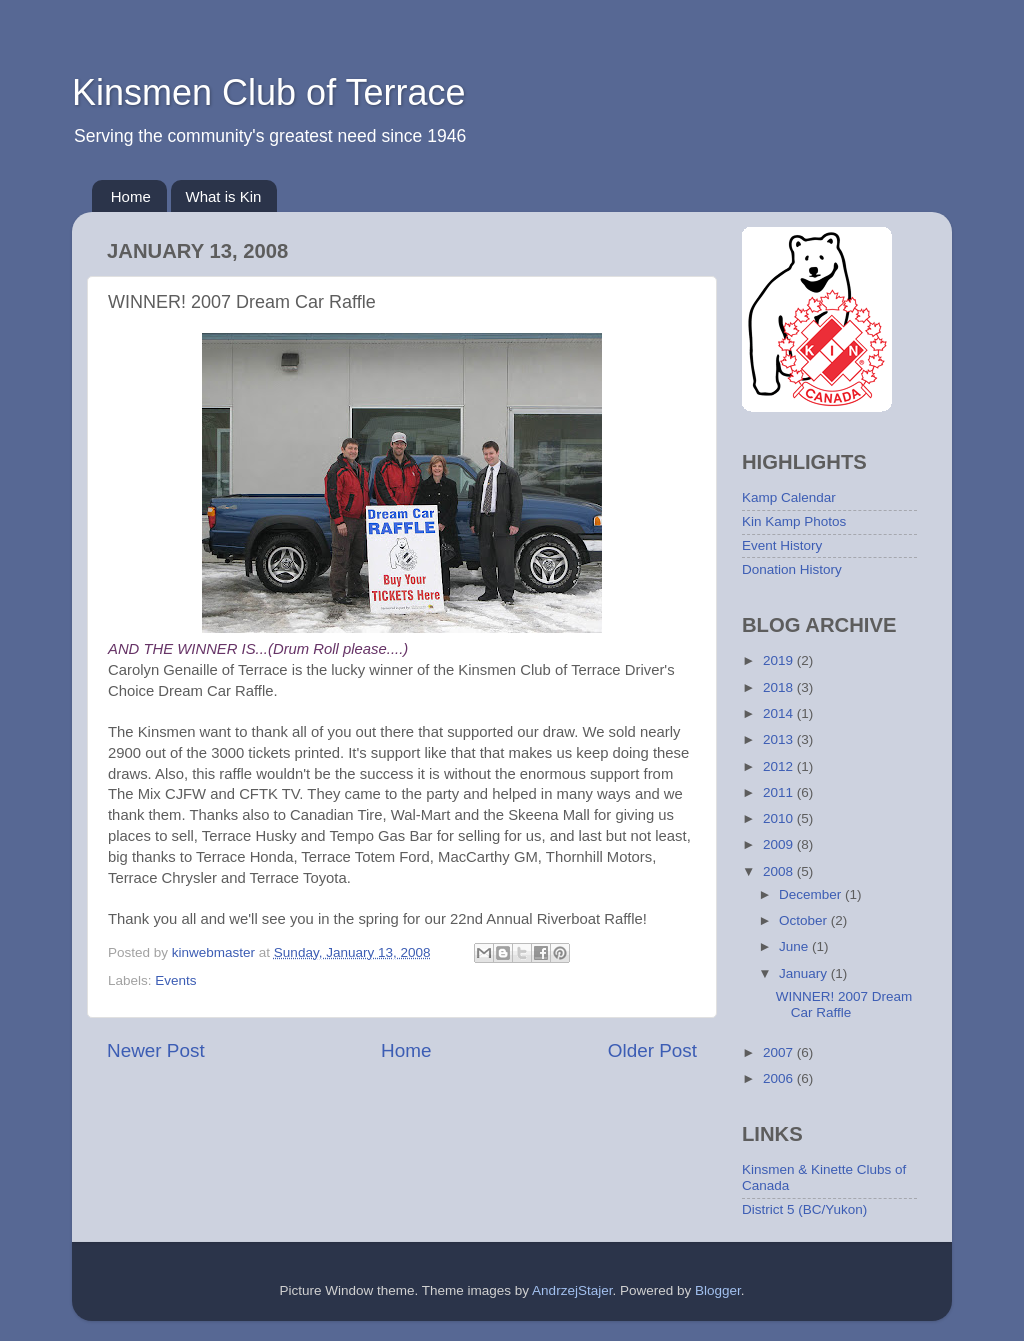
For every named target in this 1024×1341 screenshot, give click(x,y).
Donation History (792, 569)
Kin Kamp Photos (794, 521)
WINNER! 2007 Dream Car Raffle (844, 1004)
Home (131, 196)
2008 (780, 871)
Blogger (718, 1290)
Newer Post (156, 1050)
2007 (780, 1052)
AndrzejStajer (572, 1290)
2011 (780, 792)
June (795, 946)
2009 (780, 844)
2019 (780, 660)
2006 (780, 1078)
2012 (780, 766)
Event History (782, 545)
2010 (780, 818)
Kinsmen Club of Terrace (269, 92)
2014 (780, 713)
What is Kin (224, 196)
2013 (780, 739)
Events (175, 980)
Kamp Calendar (789, 497)
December (812, 894)
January (805, 973)
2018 (780, 687)
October (805, 920)
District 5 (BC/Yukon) (804, 1209)
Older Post (652, 1050)
